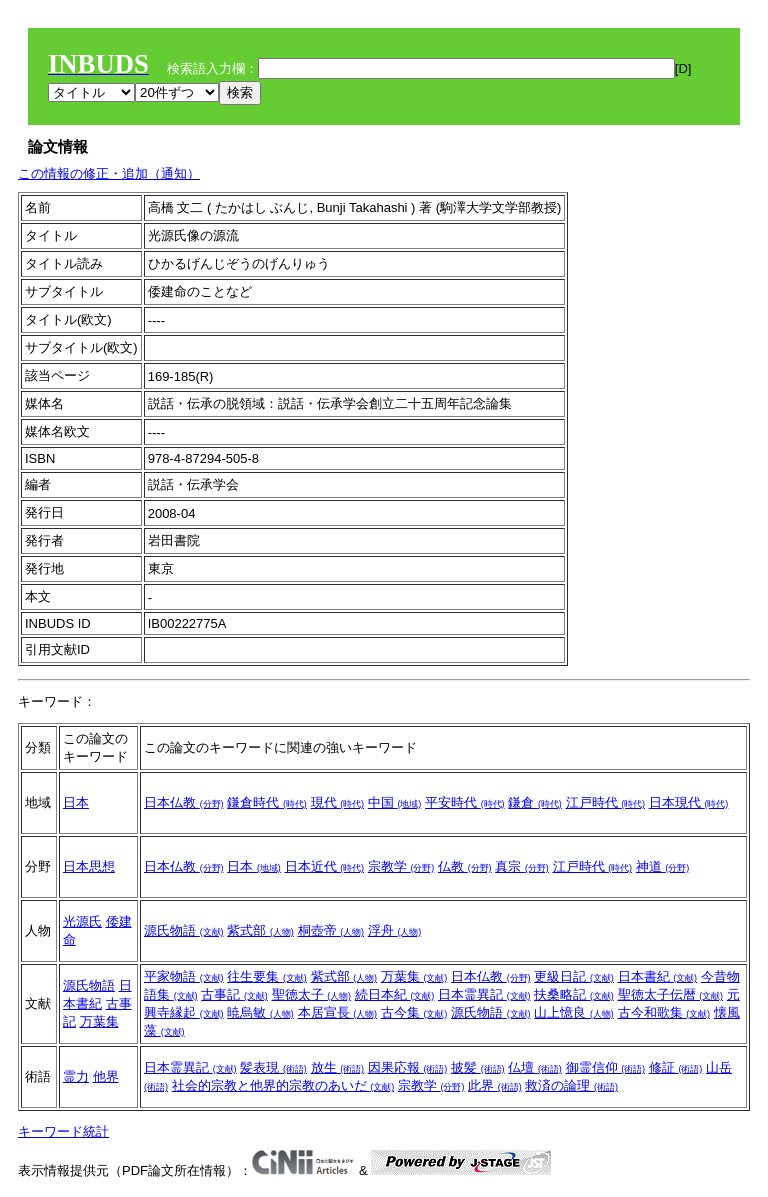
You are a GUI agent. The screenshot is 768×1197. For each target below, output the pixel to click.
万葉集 (99, 1021)
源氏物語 (184, 930)
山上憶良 (574, 1012)
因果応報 (408, 1067)
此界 (495, 1085)
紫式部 (260, 930)
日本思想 (89, 866)
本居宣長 (338, 1012)
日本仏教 (184, 802)
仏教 (465, 866)
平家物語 (184, 976)
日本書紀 (658, 976)
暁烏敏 (260, 1012)
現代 (338, 802)
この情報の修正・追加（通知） (109, 173)
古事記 (234, 994)
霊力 (76, 1076)
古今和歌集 (664, 1012)
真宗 (522, 866)
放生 (338, 1067)
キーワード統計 (63, 1131)
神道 (663, 866)
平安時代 (465, 802)
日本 (76, 802)
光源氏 (82, 921)
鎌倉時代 (267, 802)
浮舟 (395, 930)
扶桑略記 (574, 994)
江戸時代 (606, 802)
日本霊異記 (484, 994)
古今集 (414, 1012)
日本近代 (325, 866)
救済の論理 (571, 1085)
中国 (395, 802)
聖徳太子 (312, 994)
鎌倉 (535, 802)
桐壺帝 (331, 930)
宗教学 (401, 866)
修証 (676, 1067)
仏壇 (535, 1067)
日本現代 (689, 802)
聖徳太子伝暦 (671, 994)
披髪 (478, 1067)
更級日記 (574, 976)
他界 (106, 1076)
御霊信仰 (606, 1067)
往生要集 (267, 976)
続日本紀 (395, 994)
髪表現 (273, 1067)
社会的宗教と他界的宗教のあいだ (283, 1085)
